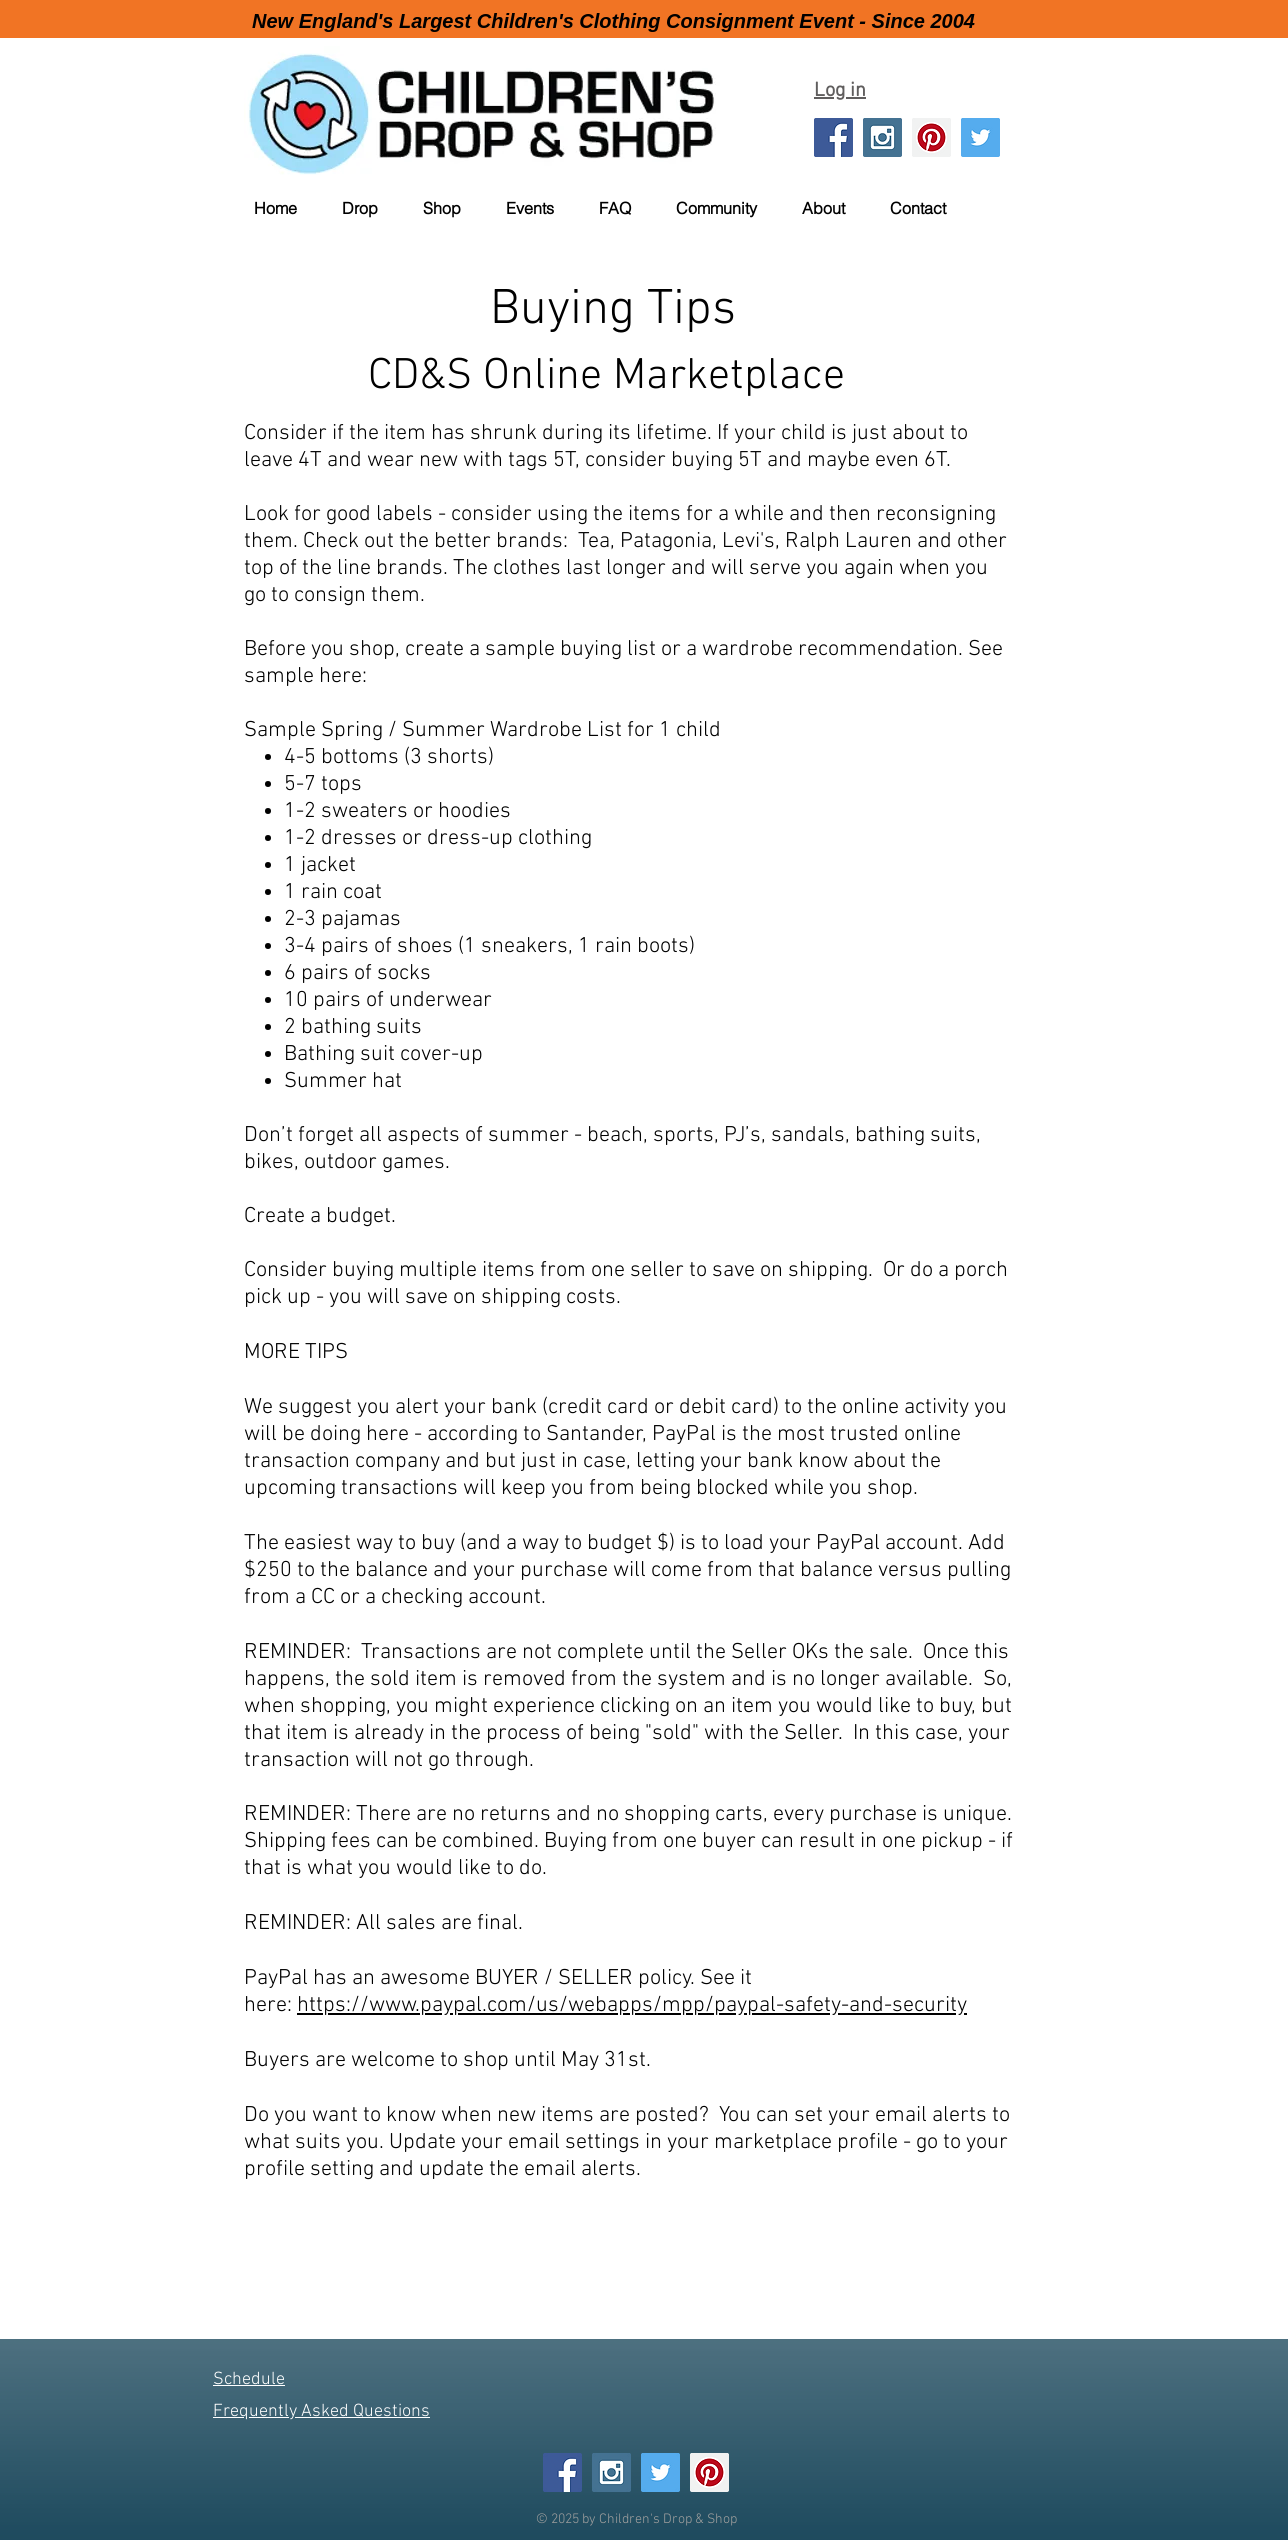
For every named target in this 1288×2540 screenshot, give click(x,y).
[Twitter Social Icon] (980, 137)
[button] (372, 208)
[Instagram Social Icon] (882, 137)
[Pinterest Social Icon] (931, 137)
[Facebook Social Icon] (833, 137)
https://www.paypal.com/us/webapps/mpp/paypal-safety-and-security (632, 2005)
